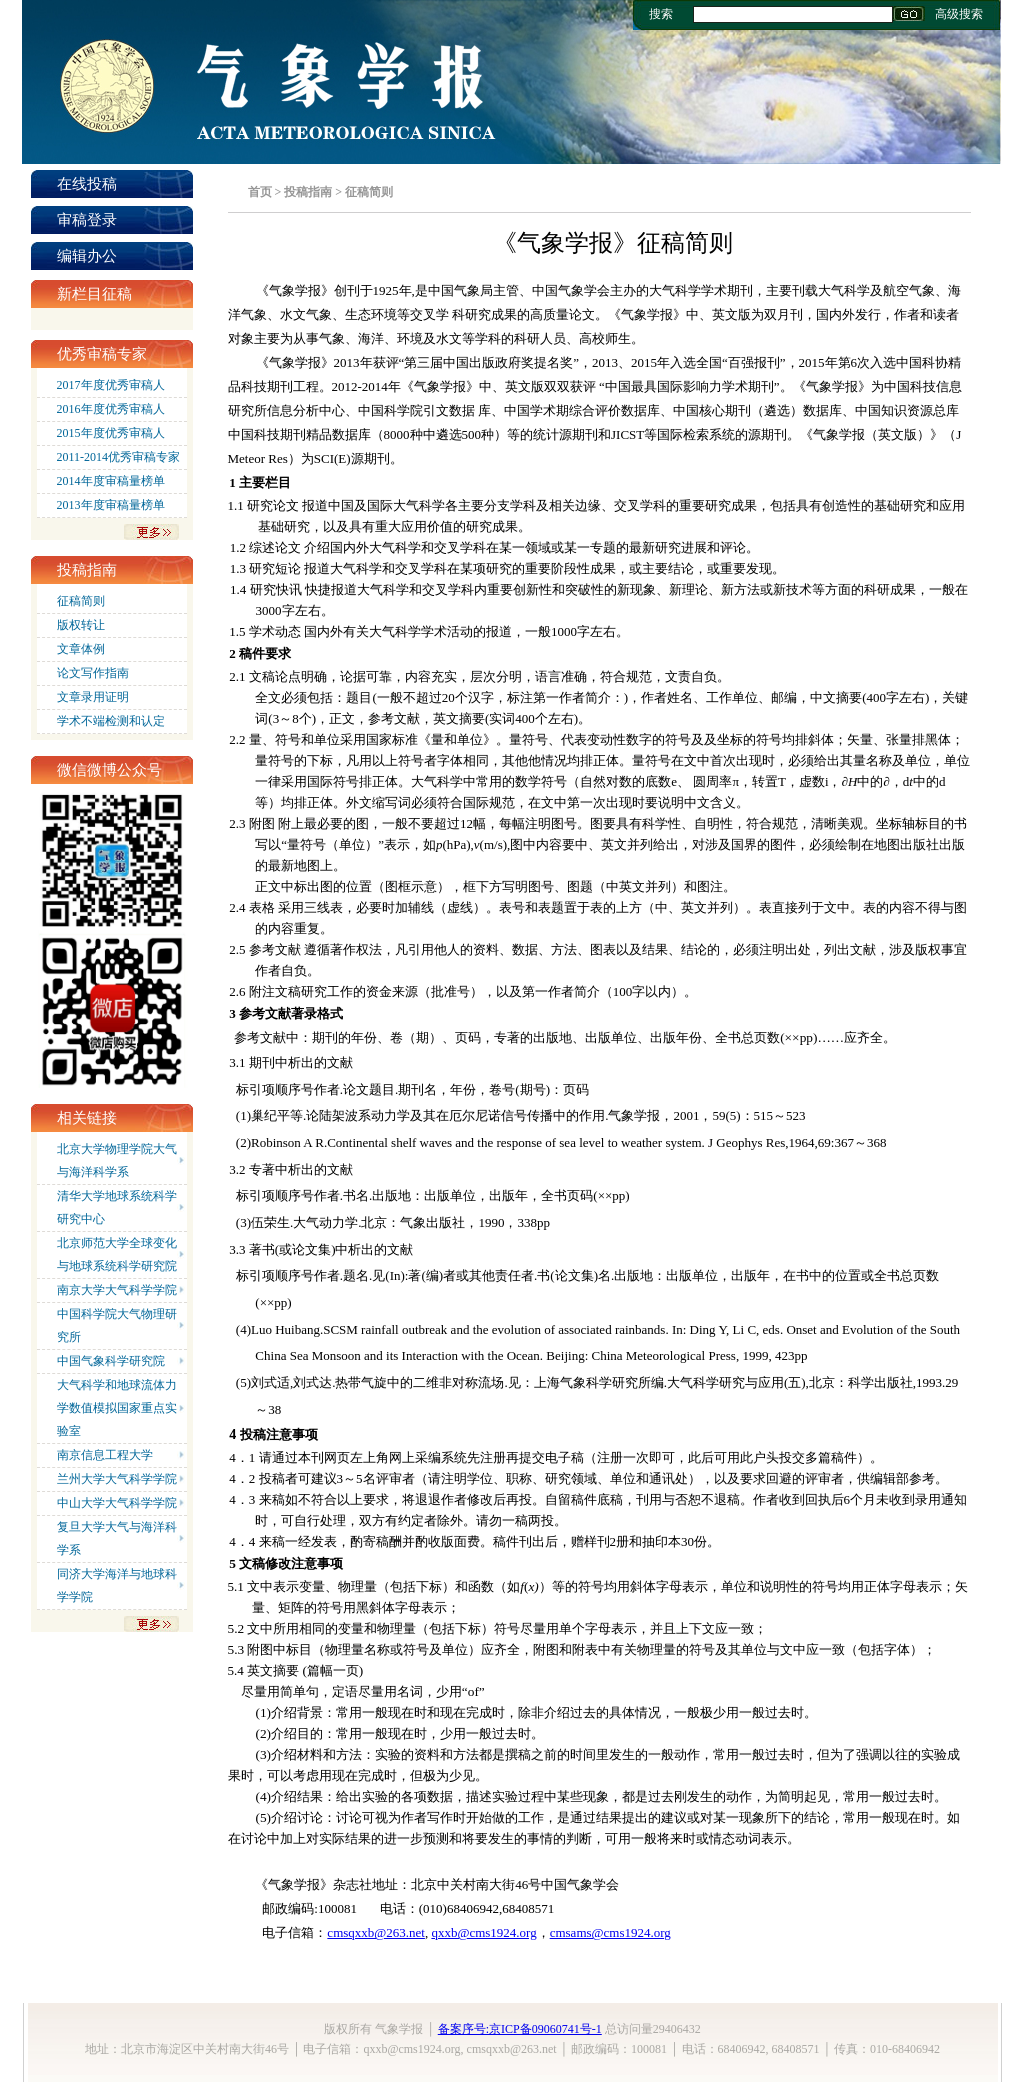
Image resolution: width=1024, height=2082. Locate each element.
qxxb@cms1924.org (483, 1932)
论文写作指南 (93, 673)
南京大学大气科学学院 (117, 1290)
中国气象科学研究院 (111, 1361)
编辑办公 (87, 256)
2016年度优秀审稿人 (111, 409)
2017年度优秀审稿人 (111, 385)
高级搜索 (959, 14)
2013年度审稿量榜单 (111, 505)
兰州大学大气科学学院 (117, 1479)
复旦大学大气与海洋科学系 (117, 1538)
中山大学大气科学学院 (117, 1503)
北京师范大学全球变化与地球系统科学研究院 (117, 1254)
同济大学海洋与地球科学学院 (117, 1585)
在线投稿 (87, 184)
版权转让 (81, 625)
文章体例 (81, 649)
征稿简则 (81, 601)
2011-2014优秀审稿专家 (119, 457)
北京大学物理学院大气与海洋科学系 (117, 1160)
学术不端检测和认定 (111, 721)
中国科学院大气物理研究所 (117, 1325)
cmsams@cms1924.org (610, 1932)
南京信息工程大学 (105, 1455)
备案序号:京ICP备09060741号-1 (520, 2029)
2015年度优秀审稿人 (111, 433)
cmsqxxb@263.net (376, 1932)
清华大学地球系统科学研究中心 (117, 1207)
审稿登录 (87, 220)
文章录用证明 (93, 697)
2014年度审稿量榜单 (111, 481)
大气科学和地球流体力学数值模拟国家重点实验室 (117, 1408)
